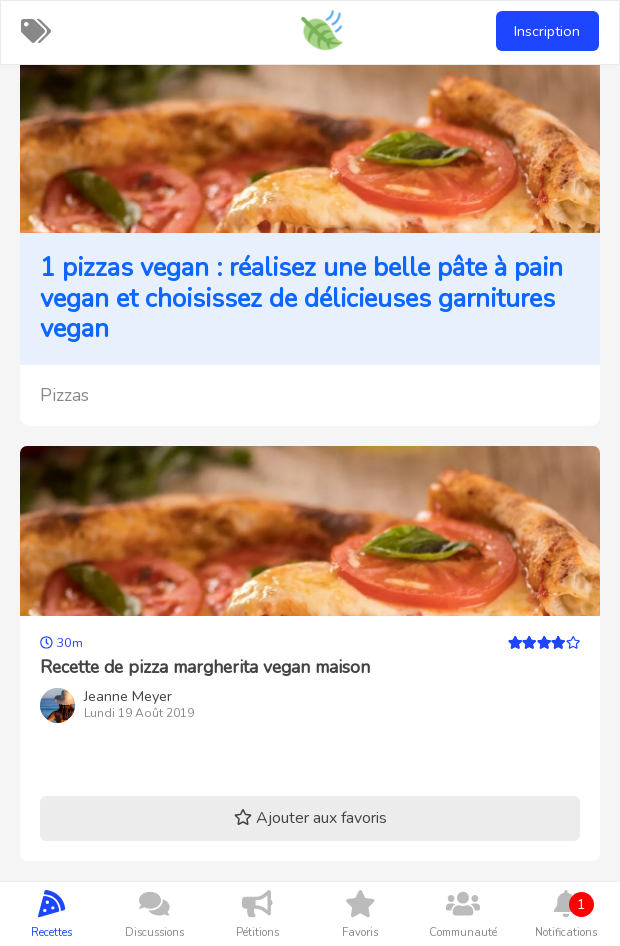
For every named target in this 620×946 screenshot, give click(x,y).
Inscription (547, 31)
